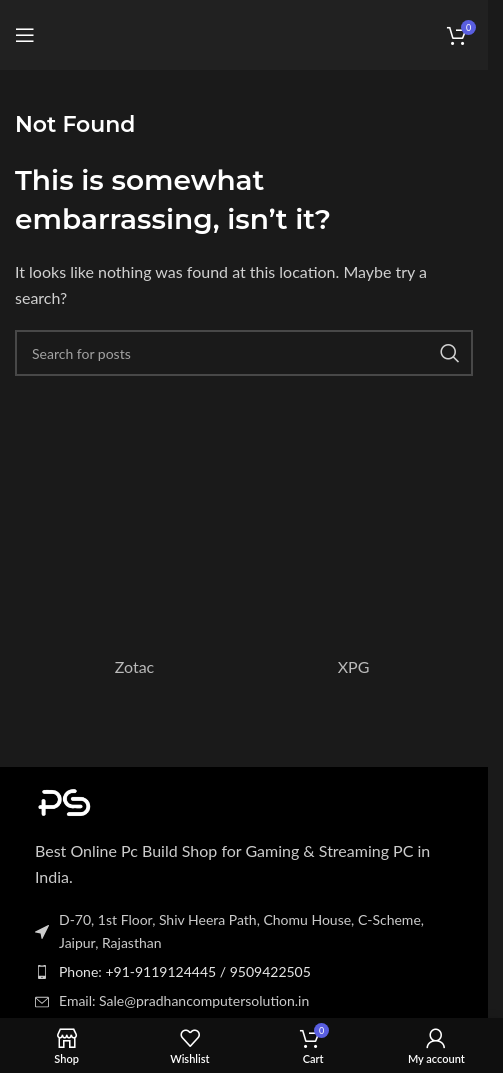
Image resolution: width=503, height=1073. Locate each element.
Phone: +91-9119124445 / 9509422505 (185, 971)
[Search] (244, 353)
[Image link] (145, 799)
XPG (354, 666)
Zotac (135, 666)
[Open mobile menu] (25, 35)
